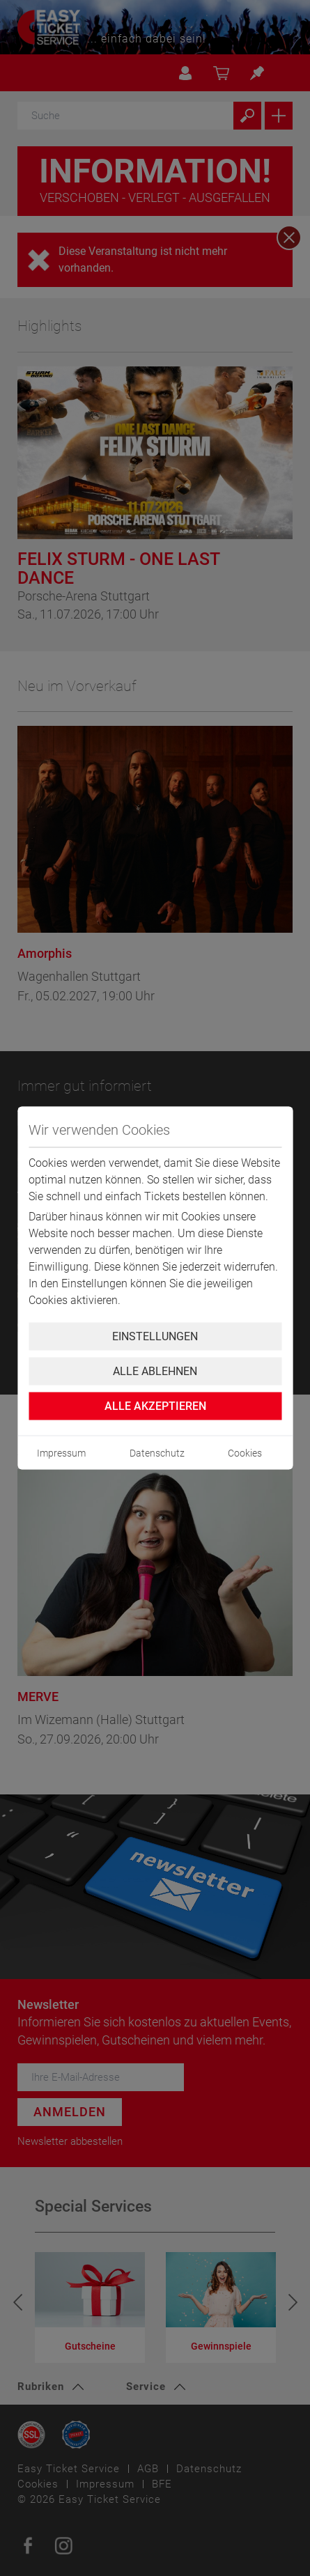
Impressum (61, 1453)
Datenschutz (157, 1453)
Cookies (245, 1453)
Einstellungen (155, 1336)
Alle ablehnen (155, 1371)
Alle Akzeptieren (155, 1406)
